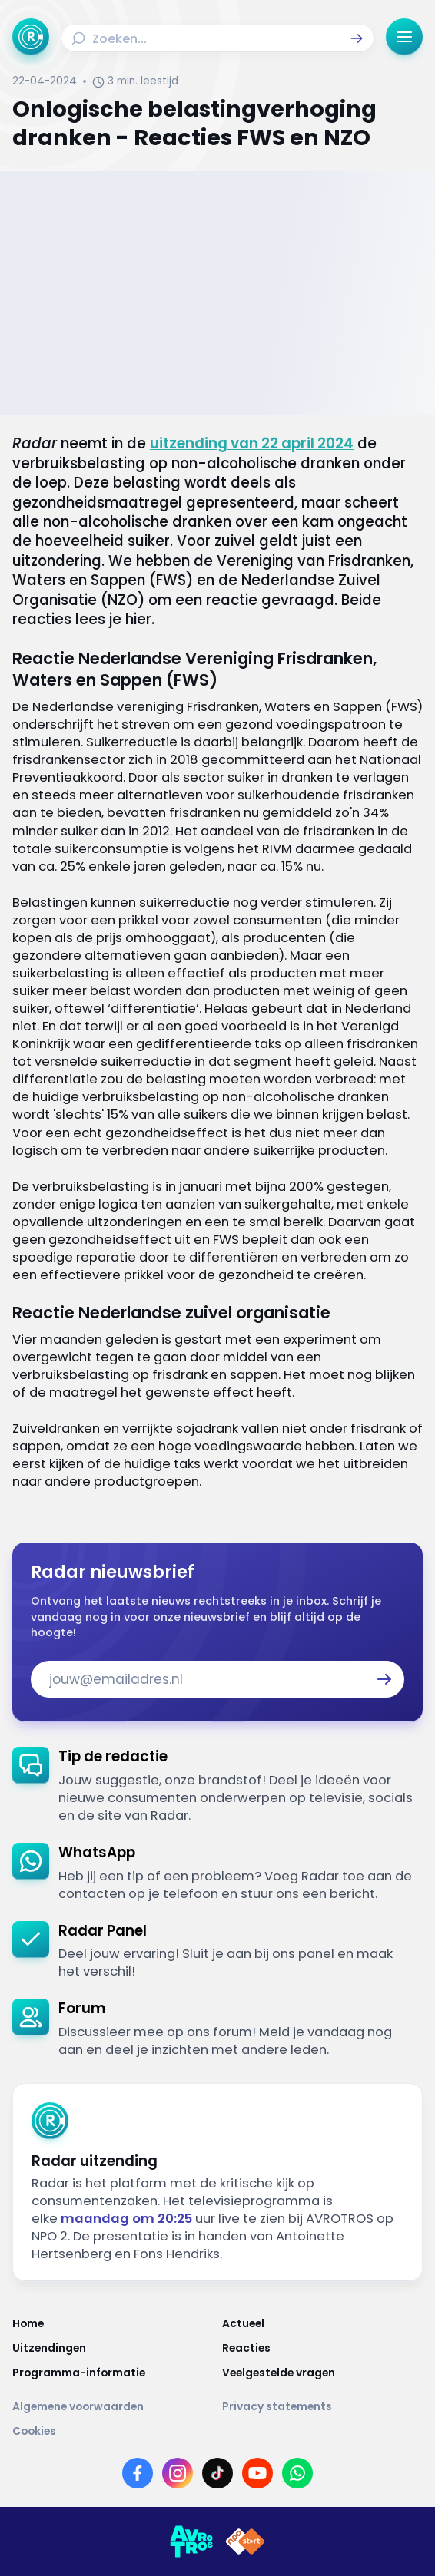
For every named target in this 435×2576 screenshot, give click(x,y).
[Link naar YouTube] (257, 2473)
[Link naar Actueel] (322, 2323)
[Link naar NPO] (245, 2541)
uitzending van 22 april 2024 (252, 443)
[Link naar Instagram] (177, 2473)
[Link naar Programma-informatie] (112, 2372)
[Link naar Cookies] (217, 2431)
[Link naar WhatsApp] (297, 2473)
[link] (217, 1785)
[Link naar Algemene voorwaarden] (112, 2406)
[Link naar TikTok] (217, 2473)
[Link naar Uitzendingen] (112, 2348)
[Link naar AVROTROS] (191, 2541)
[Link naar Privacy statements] (322, 2406)
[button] (356, 38)
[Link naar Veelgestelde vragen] (322, 2372)
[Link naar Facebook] (137, 2473)
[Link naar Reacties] (322, 2348)
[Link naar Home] (112, 2323)
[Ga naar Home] (30, 36)
